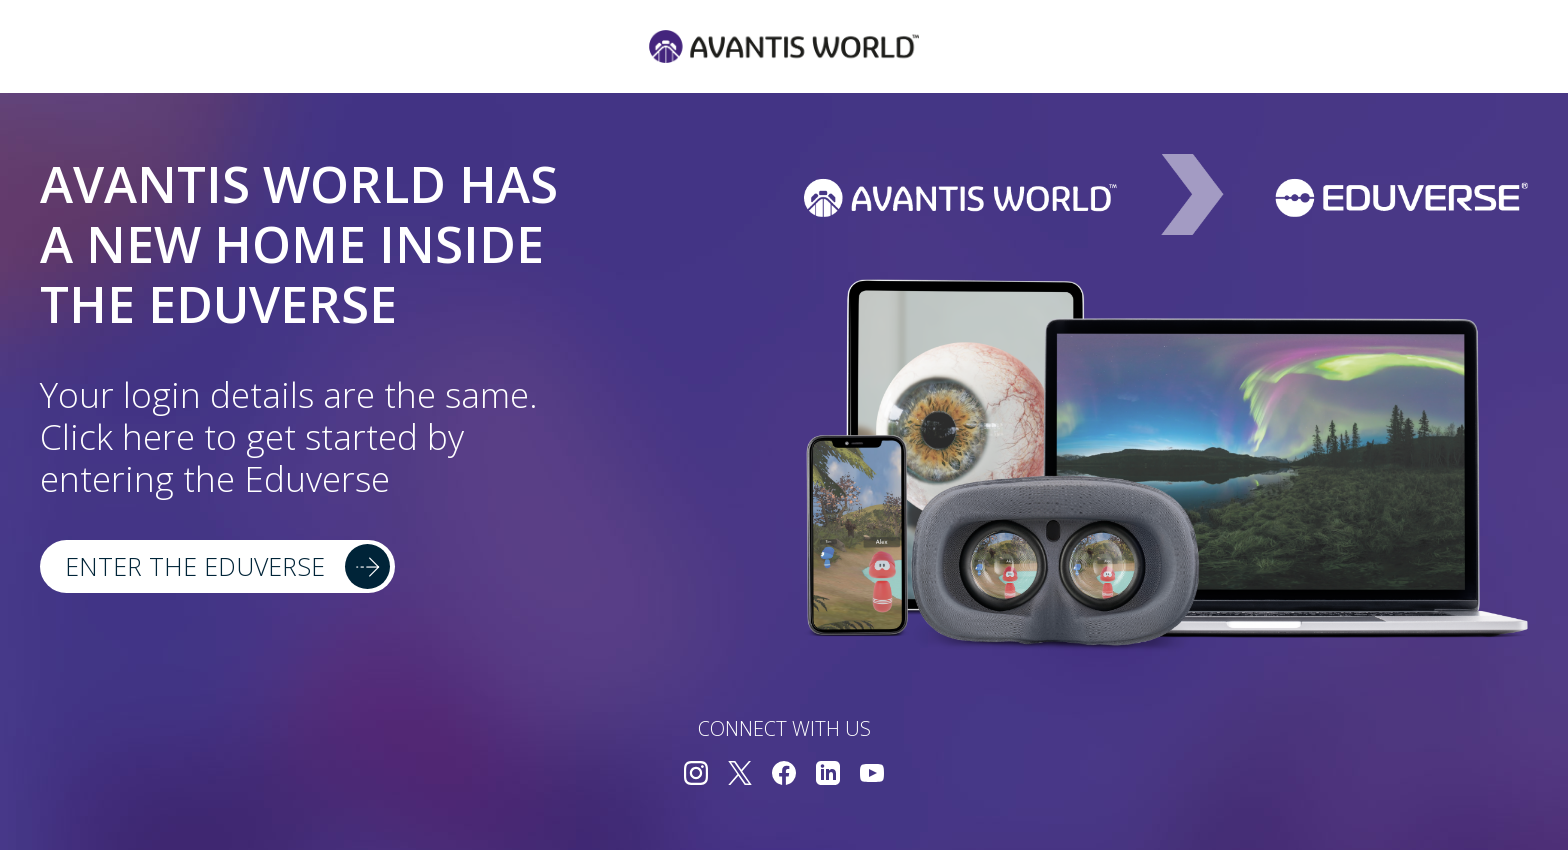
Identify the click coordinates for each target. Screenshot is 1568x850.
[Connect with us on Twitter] (740, 775)
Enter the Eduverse (195, 566)
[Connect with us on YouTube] (872, 775)
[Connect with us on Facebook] (784, 775)
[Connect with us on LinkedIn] (828, 775)
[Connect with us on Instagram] (696, 775)
